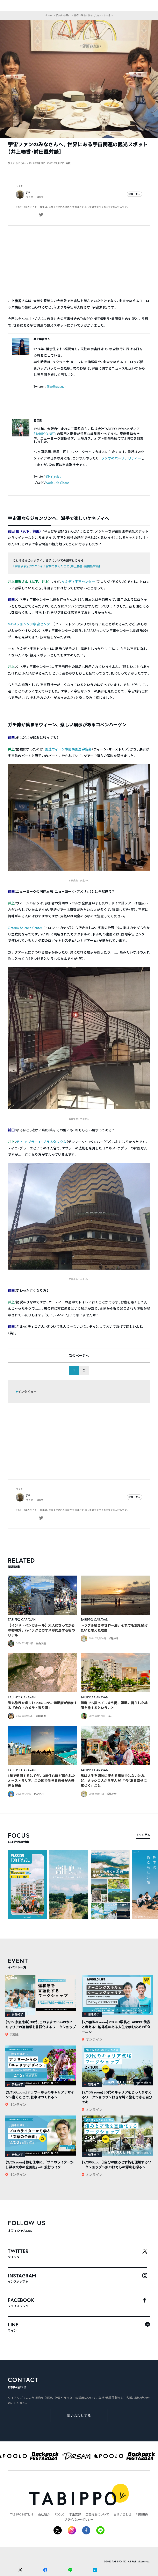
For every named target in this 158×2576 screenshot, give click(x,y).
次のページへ (79, 1355)
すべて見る (143, 1835)
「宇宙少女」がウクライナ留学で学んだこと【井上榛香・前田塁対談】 (56, 566)
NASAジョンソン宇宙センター (30, 624)
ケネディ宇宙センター (78, 581)
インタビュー (27, 1392)
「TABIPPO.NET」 (45, 433)
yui (28, 192)
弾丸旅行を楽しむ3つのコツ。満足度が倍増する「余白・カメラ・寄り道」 (42, 1705)
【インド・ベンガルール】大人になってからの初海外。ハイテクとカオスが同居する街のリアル (41, 1630)
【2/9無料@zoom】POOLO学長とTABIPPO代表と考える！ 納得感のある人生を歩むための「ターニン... (116, 2027)
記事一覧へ (135, 194)
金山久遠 (41, 1643)
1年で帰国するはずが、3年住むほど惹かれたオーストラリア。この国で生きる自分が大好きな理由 (41, 1781)
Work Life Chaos (57, 482)
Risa (110, 1716)
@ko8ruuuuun (56, 386)
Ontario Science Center (25, 928)
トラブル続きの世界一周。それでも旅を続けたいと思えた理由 (114, 1627)
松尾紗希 (114, 1638)
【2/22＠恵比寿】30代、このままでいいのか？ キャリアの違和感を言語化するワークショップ (40, 2024)
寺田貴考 (41, 1716)
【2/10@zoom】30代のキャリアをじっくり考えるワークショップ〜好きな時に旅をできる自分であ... (117, 2097)
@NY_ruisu (53, 476)
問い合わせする (79, 2415)
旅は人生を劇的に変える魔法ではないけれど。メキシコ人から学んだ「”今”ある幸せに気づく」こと (114, 1781)
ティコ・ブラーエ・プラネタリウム (41, 1142)
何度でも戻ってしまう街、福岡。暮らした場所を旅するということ (114, 1705)
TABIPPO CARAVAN (22, 1619)
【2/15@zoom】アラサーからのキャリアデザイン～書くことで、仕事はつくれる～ (39, 2094)
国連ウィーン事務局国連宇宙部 (68, 749)
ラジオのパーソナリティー (121, 458)
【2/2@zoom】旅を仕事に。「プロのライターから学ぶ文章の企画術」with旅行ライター (39, 2164)
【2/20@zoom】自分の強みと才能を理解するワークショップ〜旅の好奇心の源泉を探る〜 (116, 2164)
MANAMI (39, 1793)
